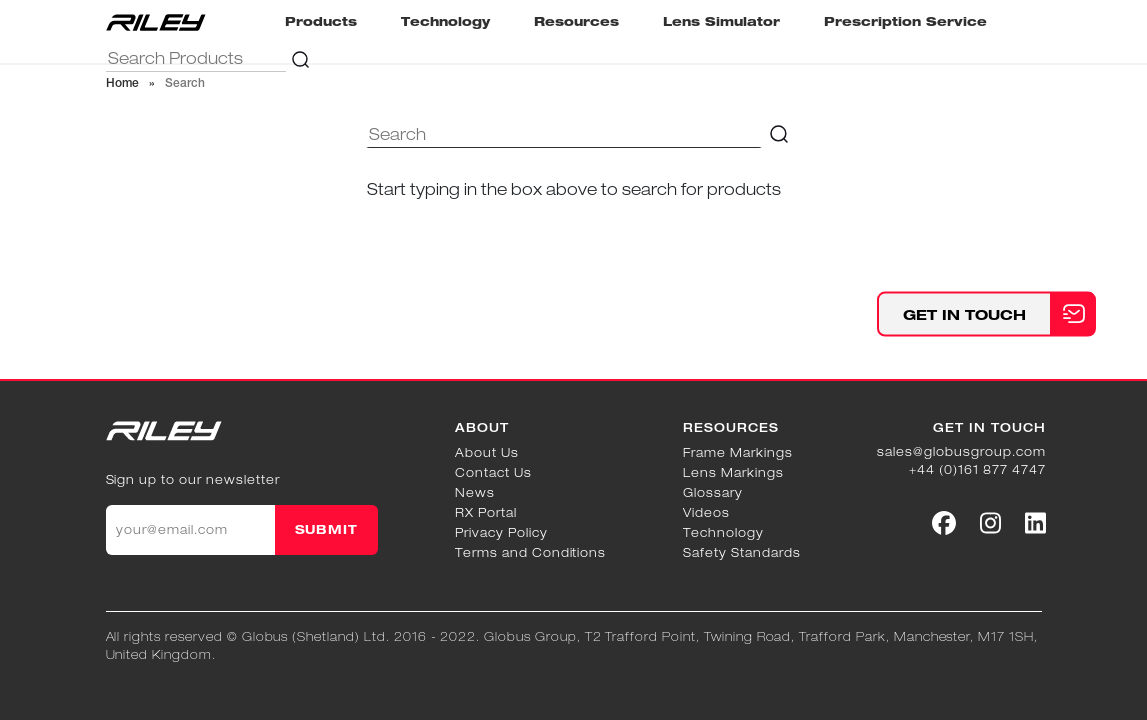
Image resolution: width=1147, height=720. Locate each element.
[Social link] (944, 523)
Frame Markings (737, 452)
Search (185, 84)
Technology (445, 21)
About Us (487, 452)
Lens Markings (733, 472)
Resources (576, 21)
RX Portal (486, 512)
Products (321, 21)
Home (122, 84)
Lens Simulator (721, 21)
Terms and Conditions (530, 552)
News (475, 492)
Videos (706, 512)
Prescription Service (905, 21)
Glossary (713, 492)
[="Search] (196, 58)
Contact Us (493, 472)
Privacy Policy (501, 532)
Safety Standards (741, 552)
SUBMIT (327, 529)
